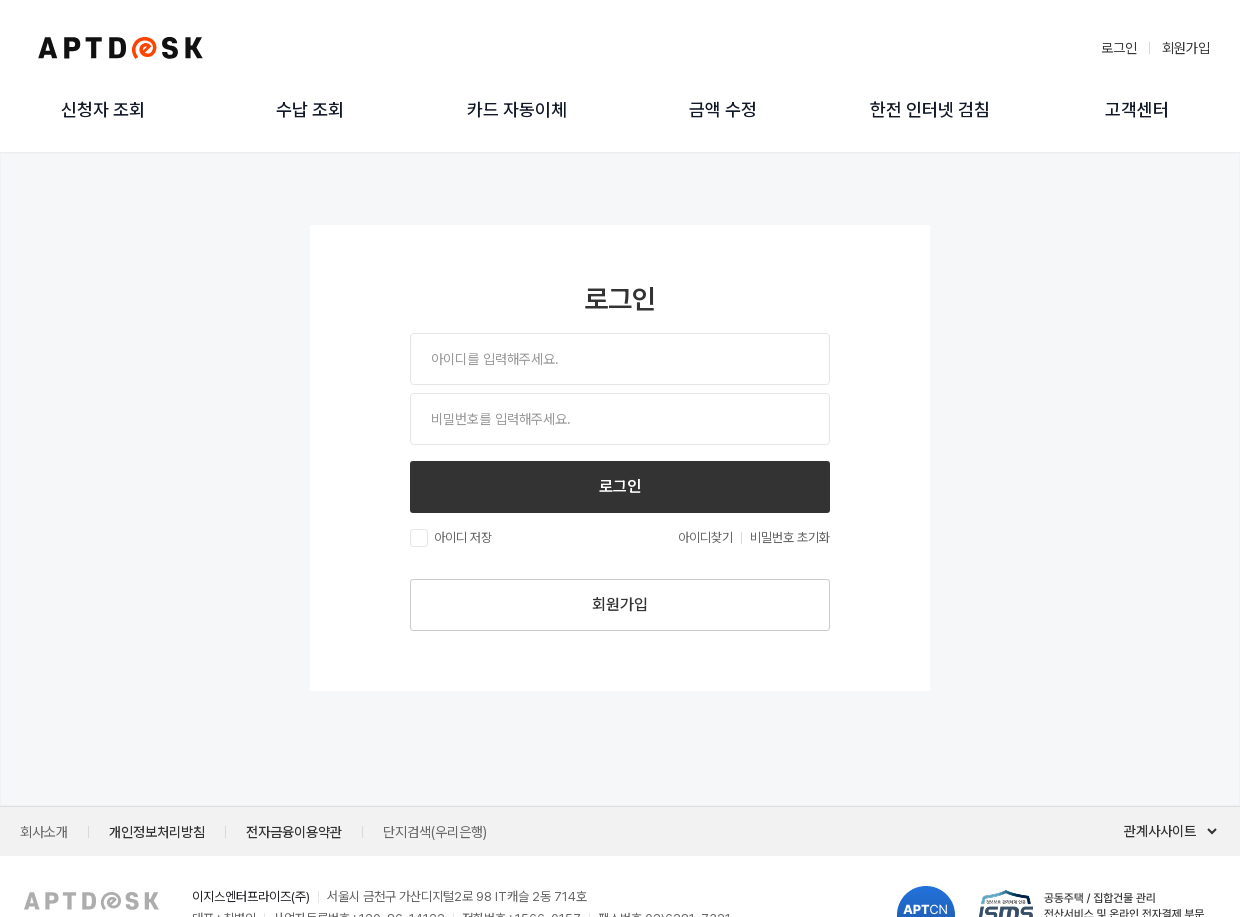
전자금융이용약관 (294, 832)
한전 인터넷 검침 (930, 110)
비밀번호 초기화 (790, 537)
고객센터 (1137, 110)
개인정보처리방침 (157, 832)
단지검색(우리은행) (435, 832)
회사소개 (44, 832)
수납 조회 (310, 110)
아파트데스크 (120, 48)
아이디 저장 (451, 537)
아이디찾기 (705, 537)
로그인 (1119, 48)
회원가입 (1186, 48)
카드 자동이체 (517, 110)
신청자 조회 (103, 110)
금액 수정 (723, 110)
